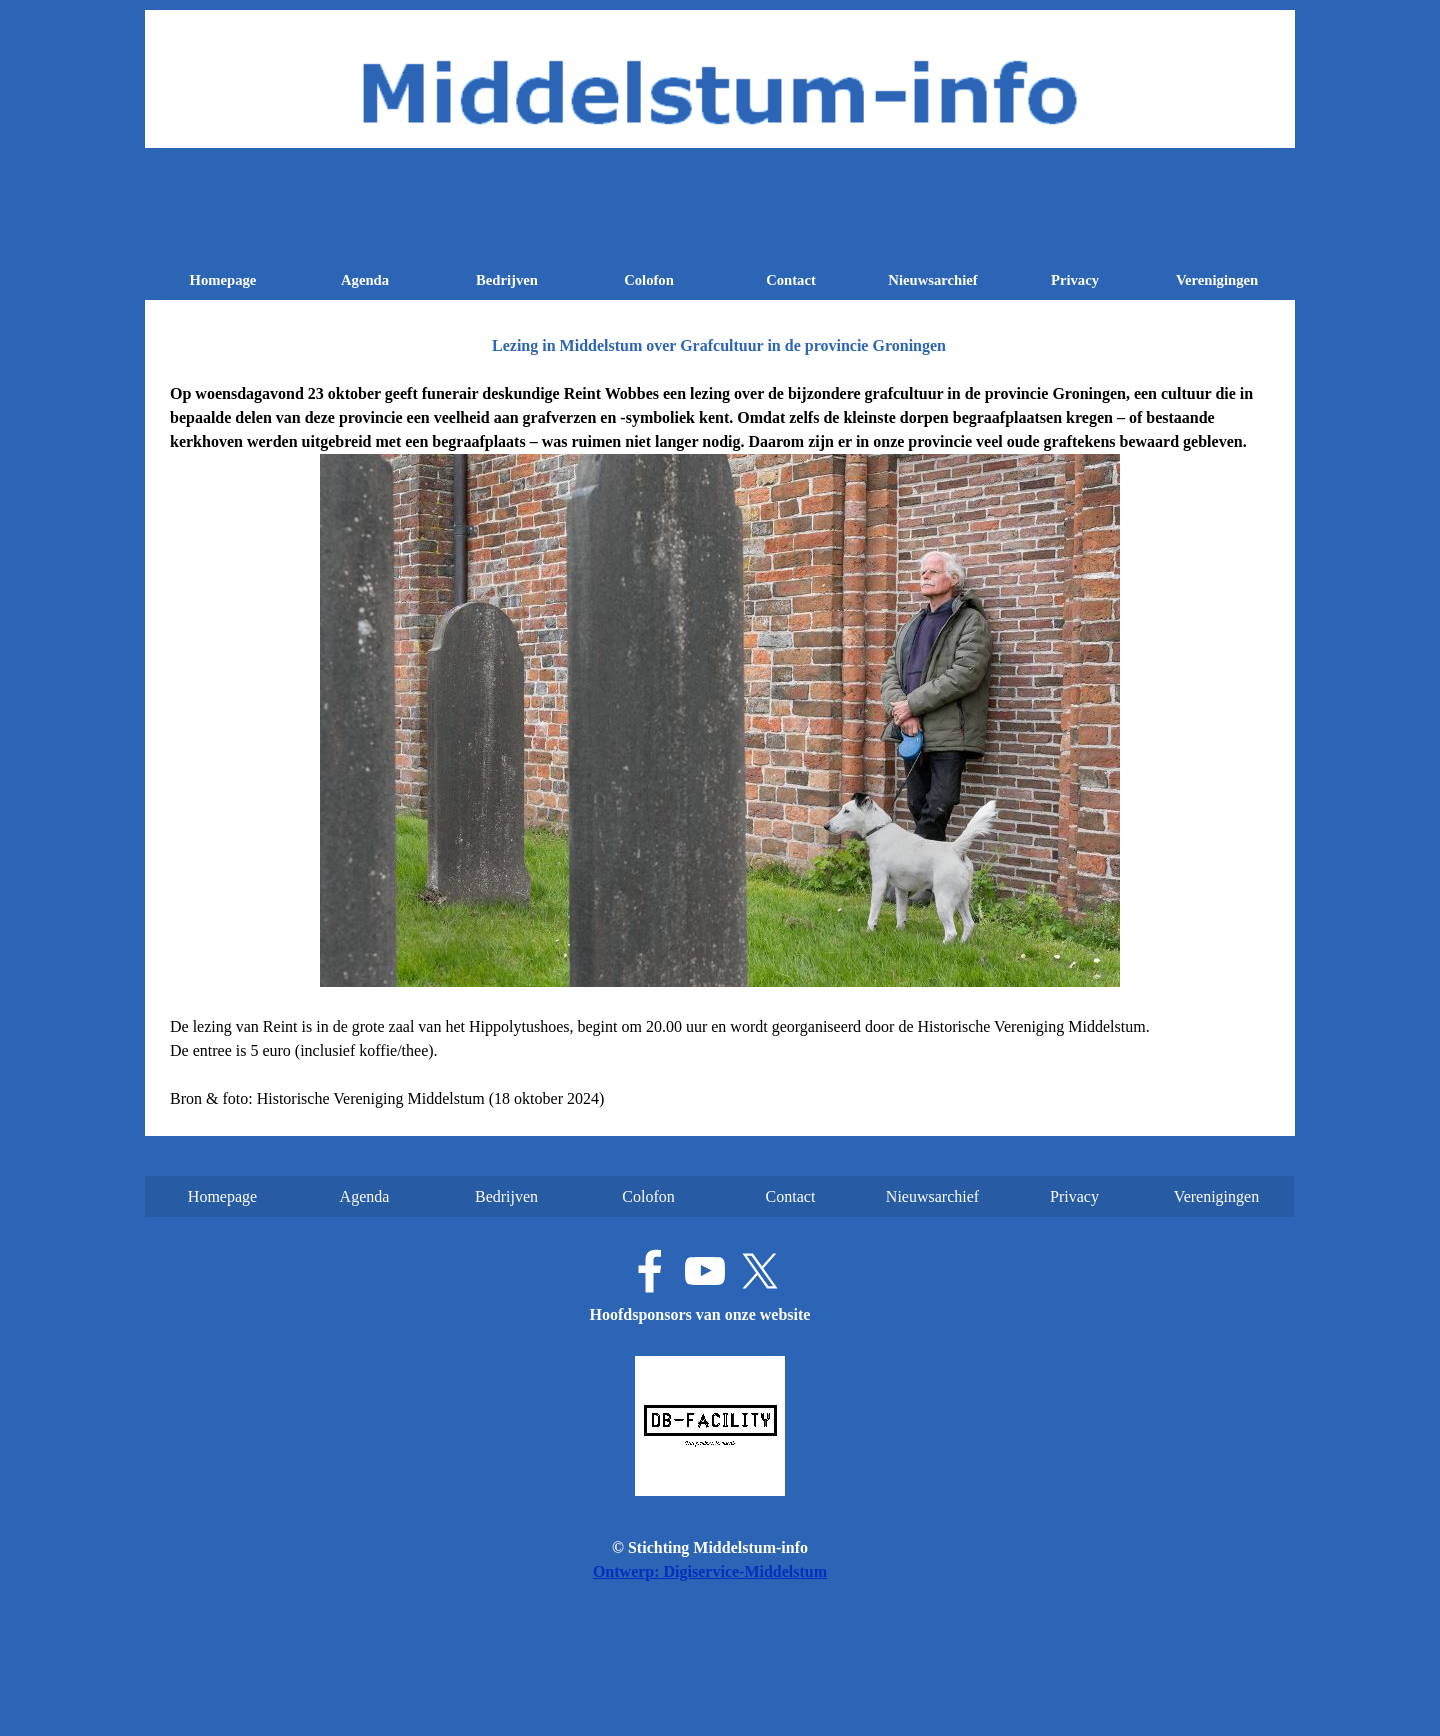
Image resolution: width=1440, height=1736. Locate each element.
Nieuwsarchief (932, 280)
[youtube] (705, 1271)
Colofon (649, 280)
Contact (791, 280)
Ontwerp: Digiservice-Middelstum (710, 1571)
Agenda (365, 280)
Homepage (223, 280)
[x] (760, 1271)
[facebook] (650, 1271)
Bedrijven (507, 280)
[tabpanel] (720, 746)
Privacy (1075, 280)
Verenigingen (1217, 280)
